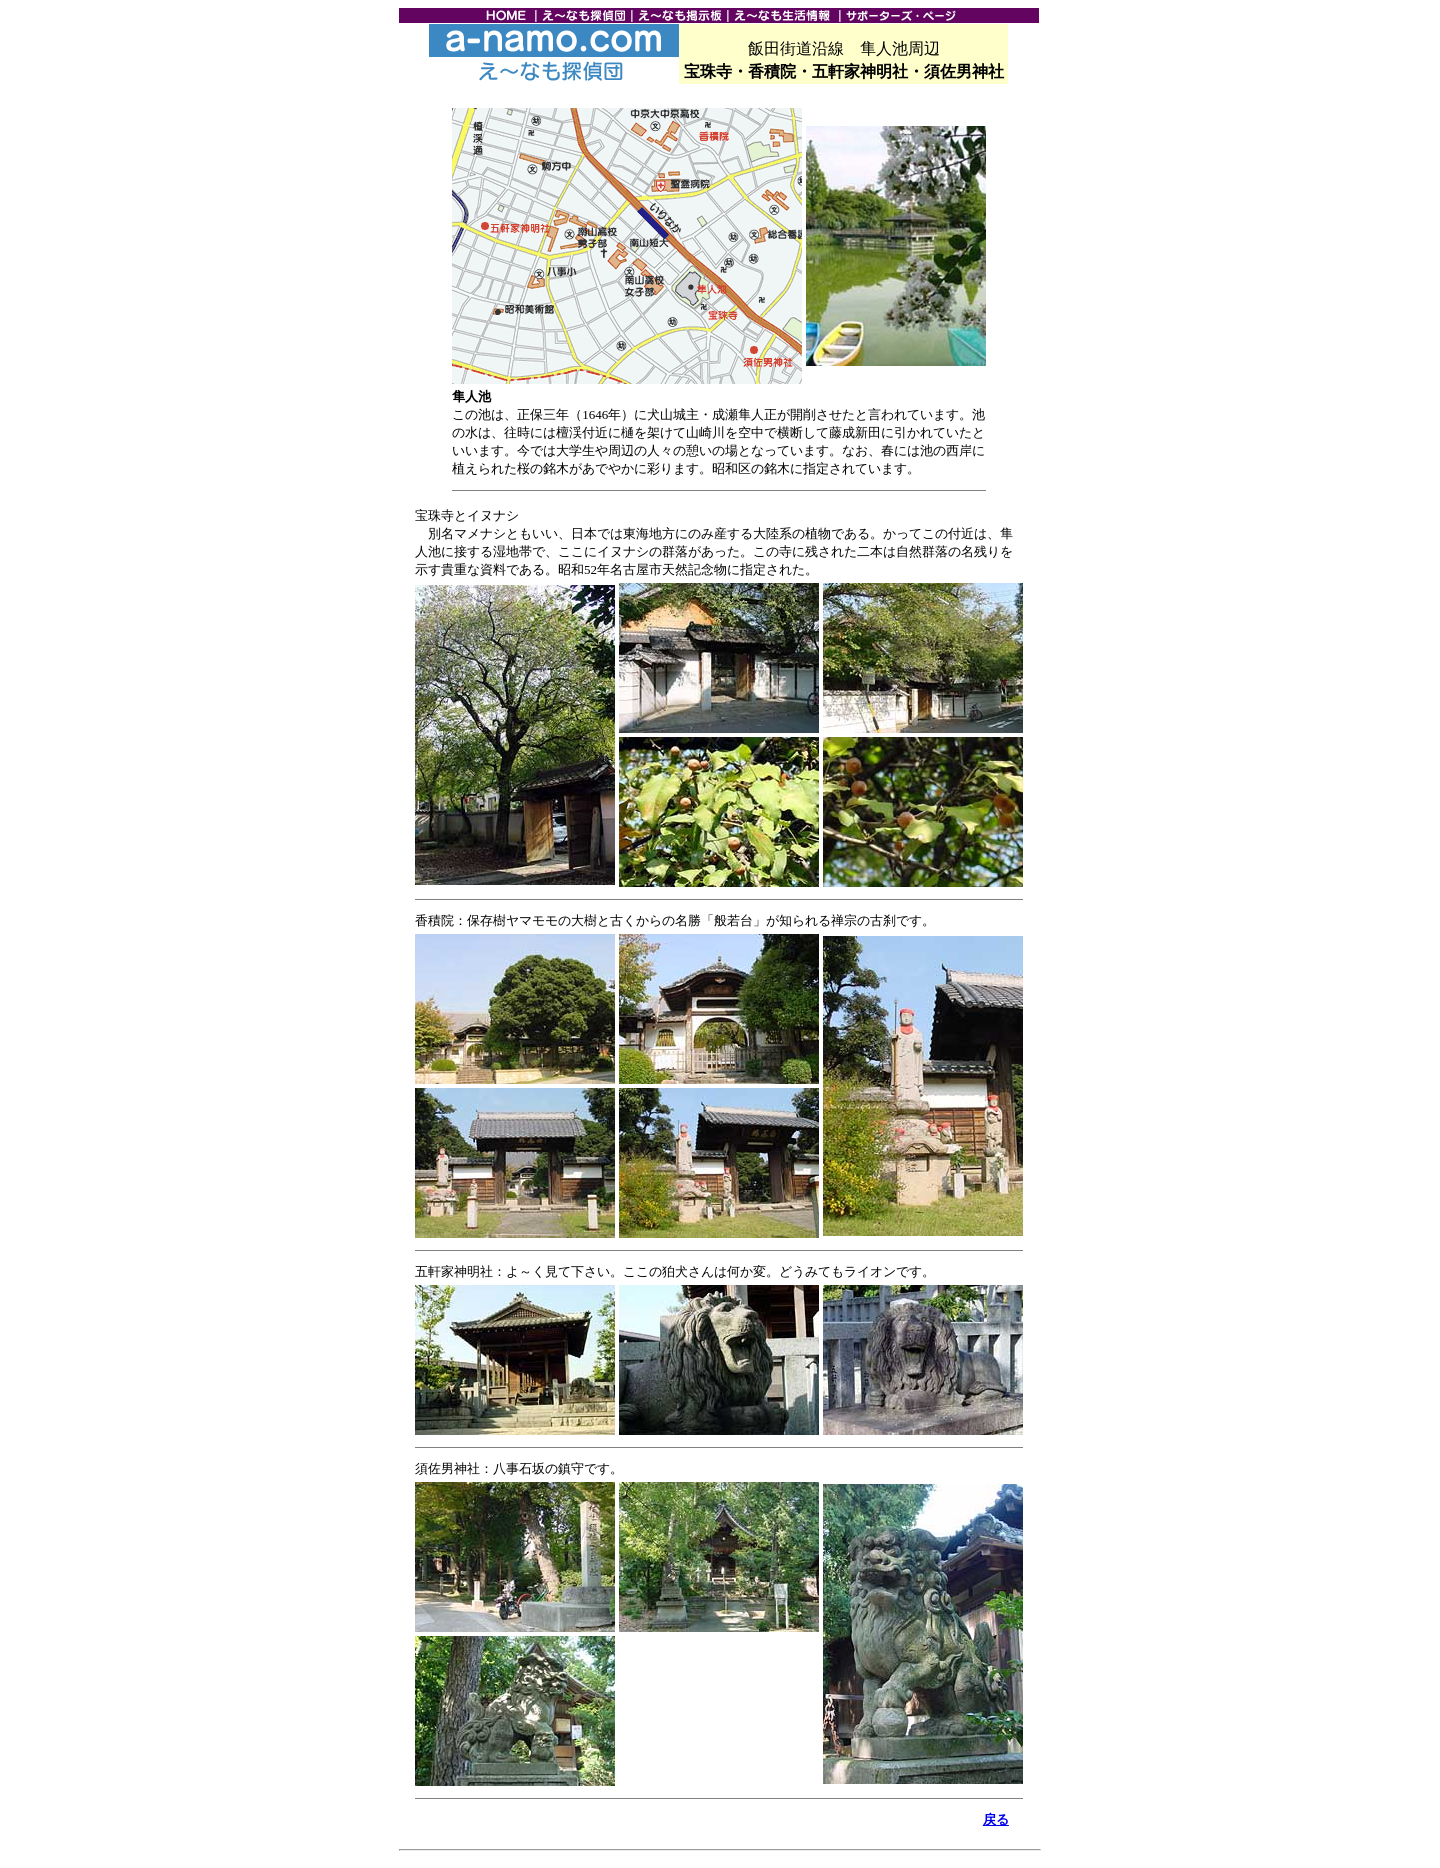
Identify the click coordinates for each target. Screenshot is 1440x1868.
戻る (996, 1819)
